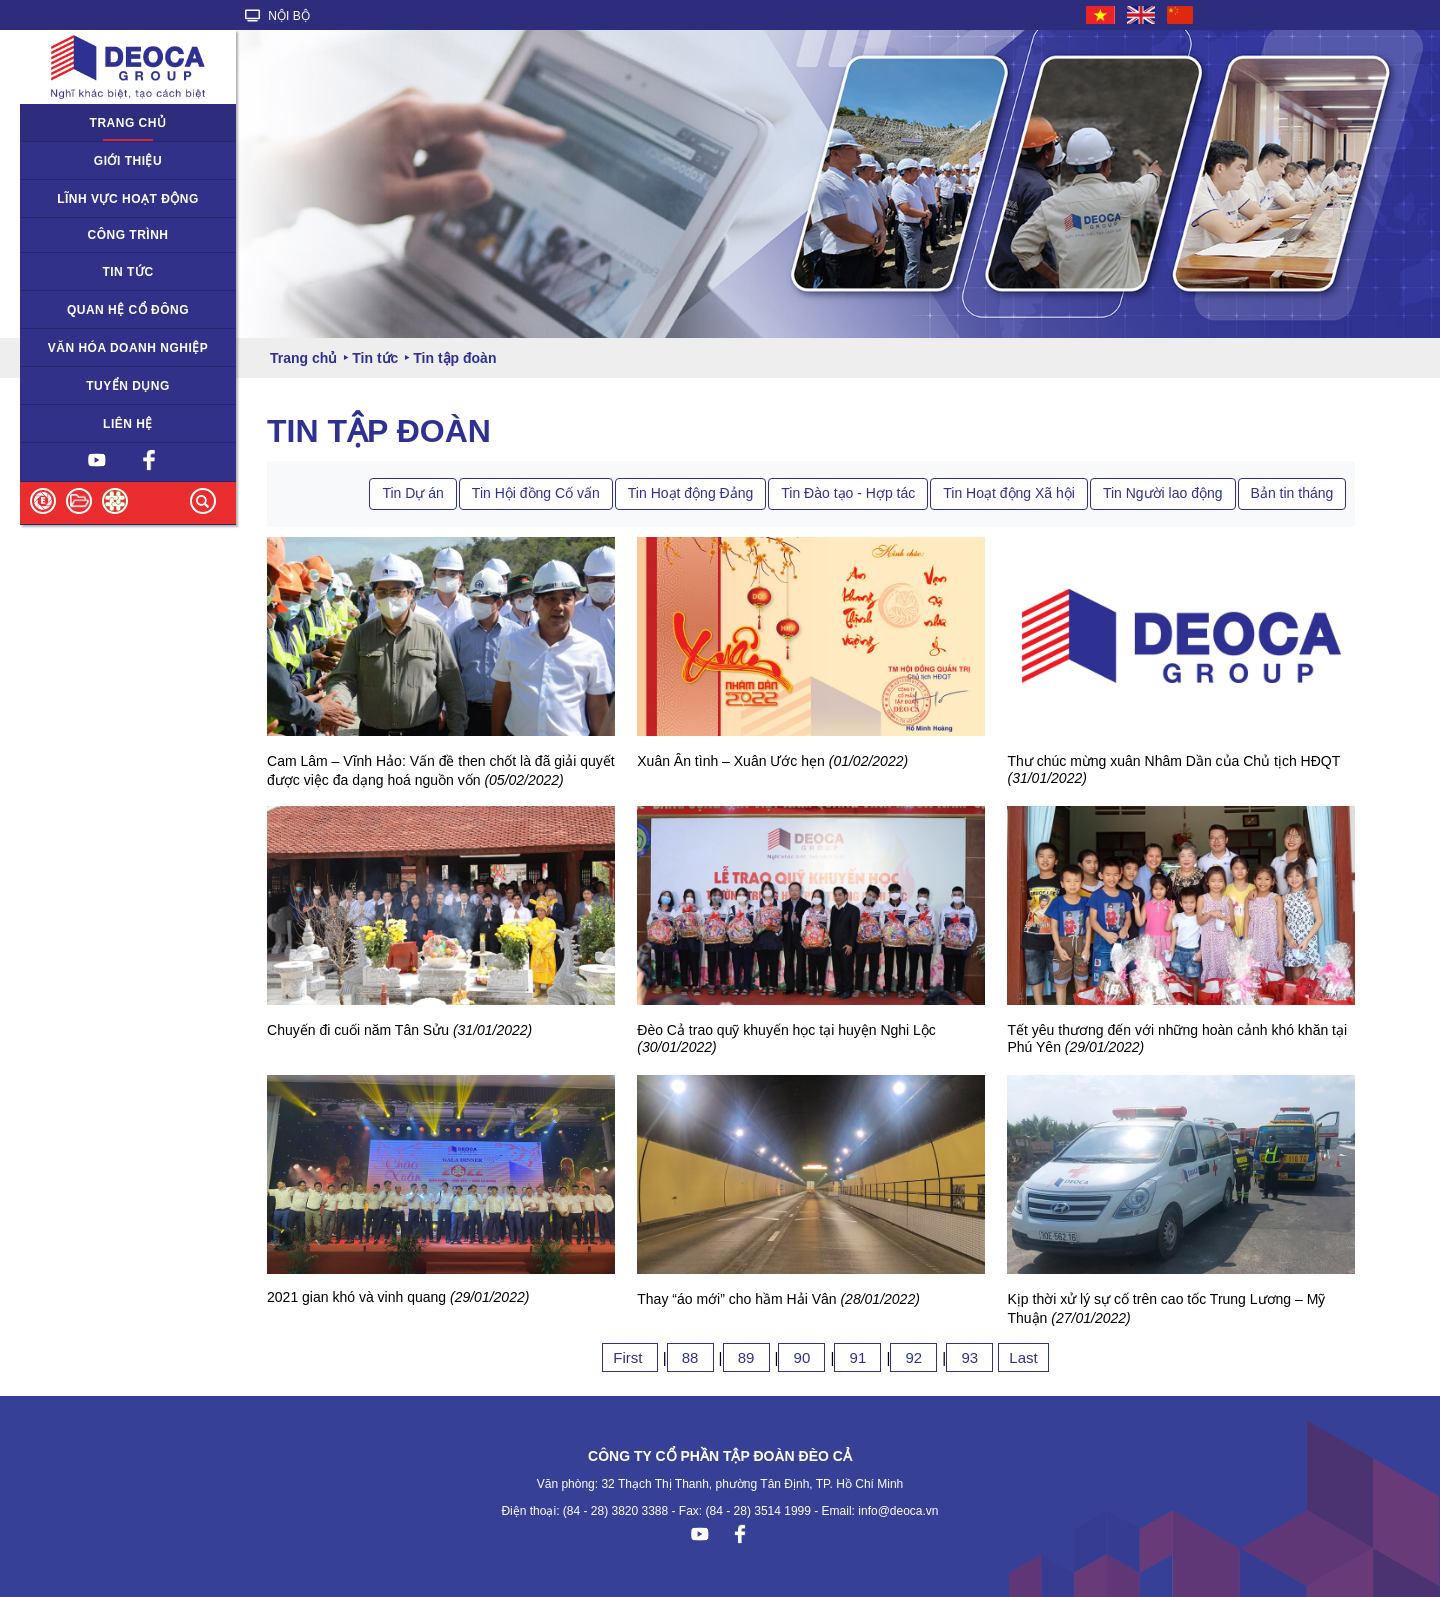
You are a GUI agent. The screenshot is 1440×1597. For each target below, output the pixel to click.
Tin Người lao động (1163, 493)
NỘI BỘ (277, 16)
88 (690, 1357)
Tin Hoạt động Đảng (690, 493)
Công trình (128, 235)
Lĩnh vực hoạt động (128, 199)
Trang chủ (128, 123)
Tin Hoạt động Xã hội (1009, 493)
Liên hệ (128, 424)
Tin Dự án (412, 493)
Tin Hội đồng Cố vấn (536, 493)
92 (913, 1357)
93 (969, 1357)
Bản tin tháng (1292, 493)
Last (1023, 1357)
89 (746, 1357)
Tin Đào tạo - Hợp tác (848, 493)
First (629, 1357)
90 (801, 1357)
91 (857, 1357)
